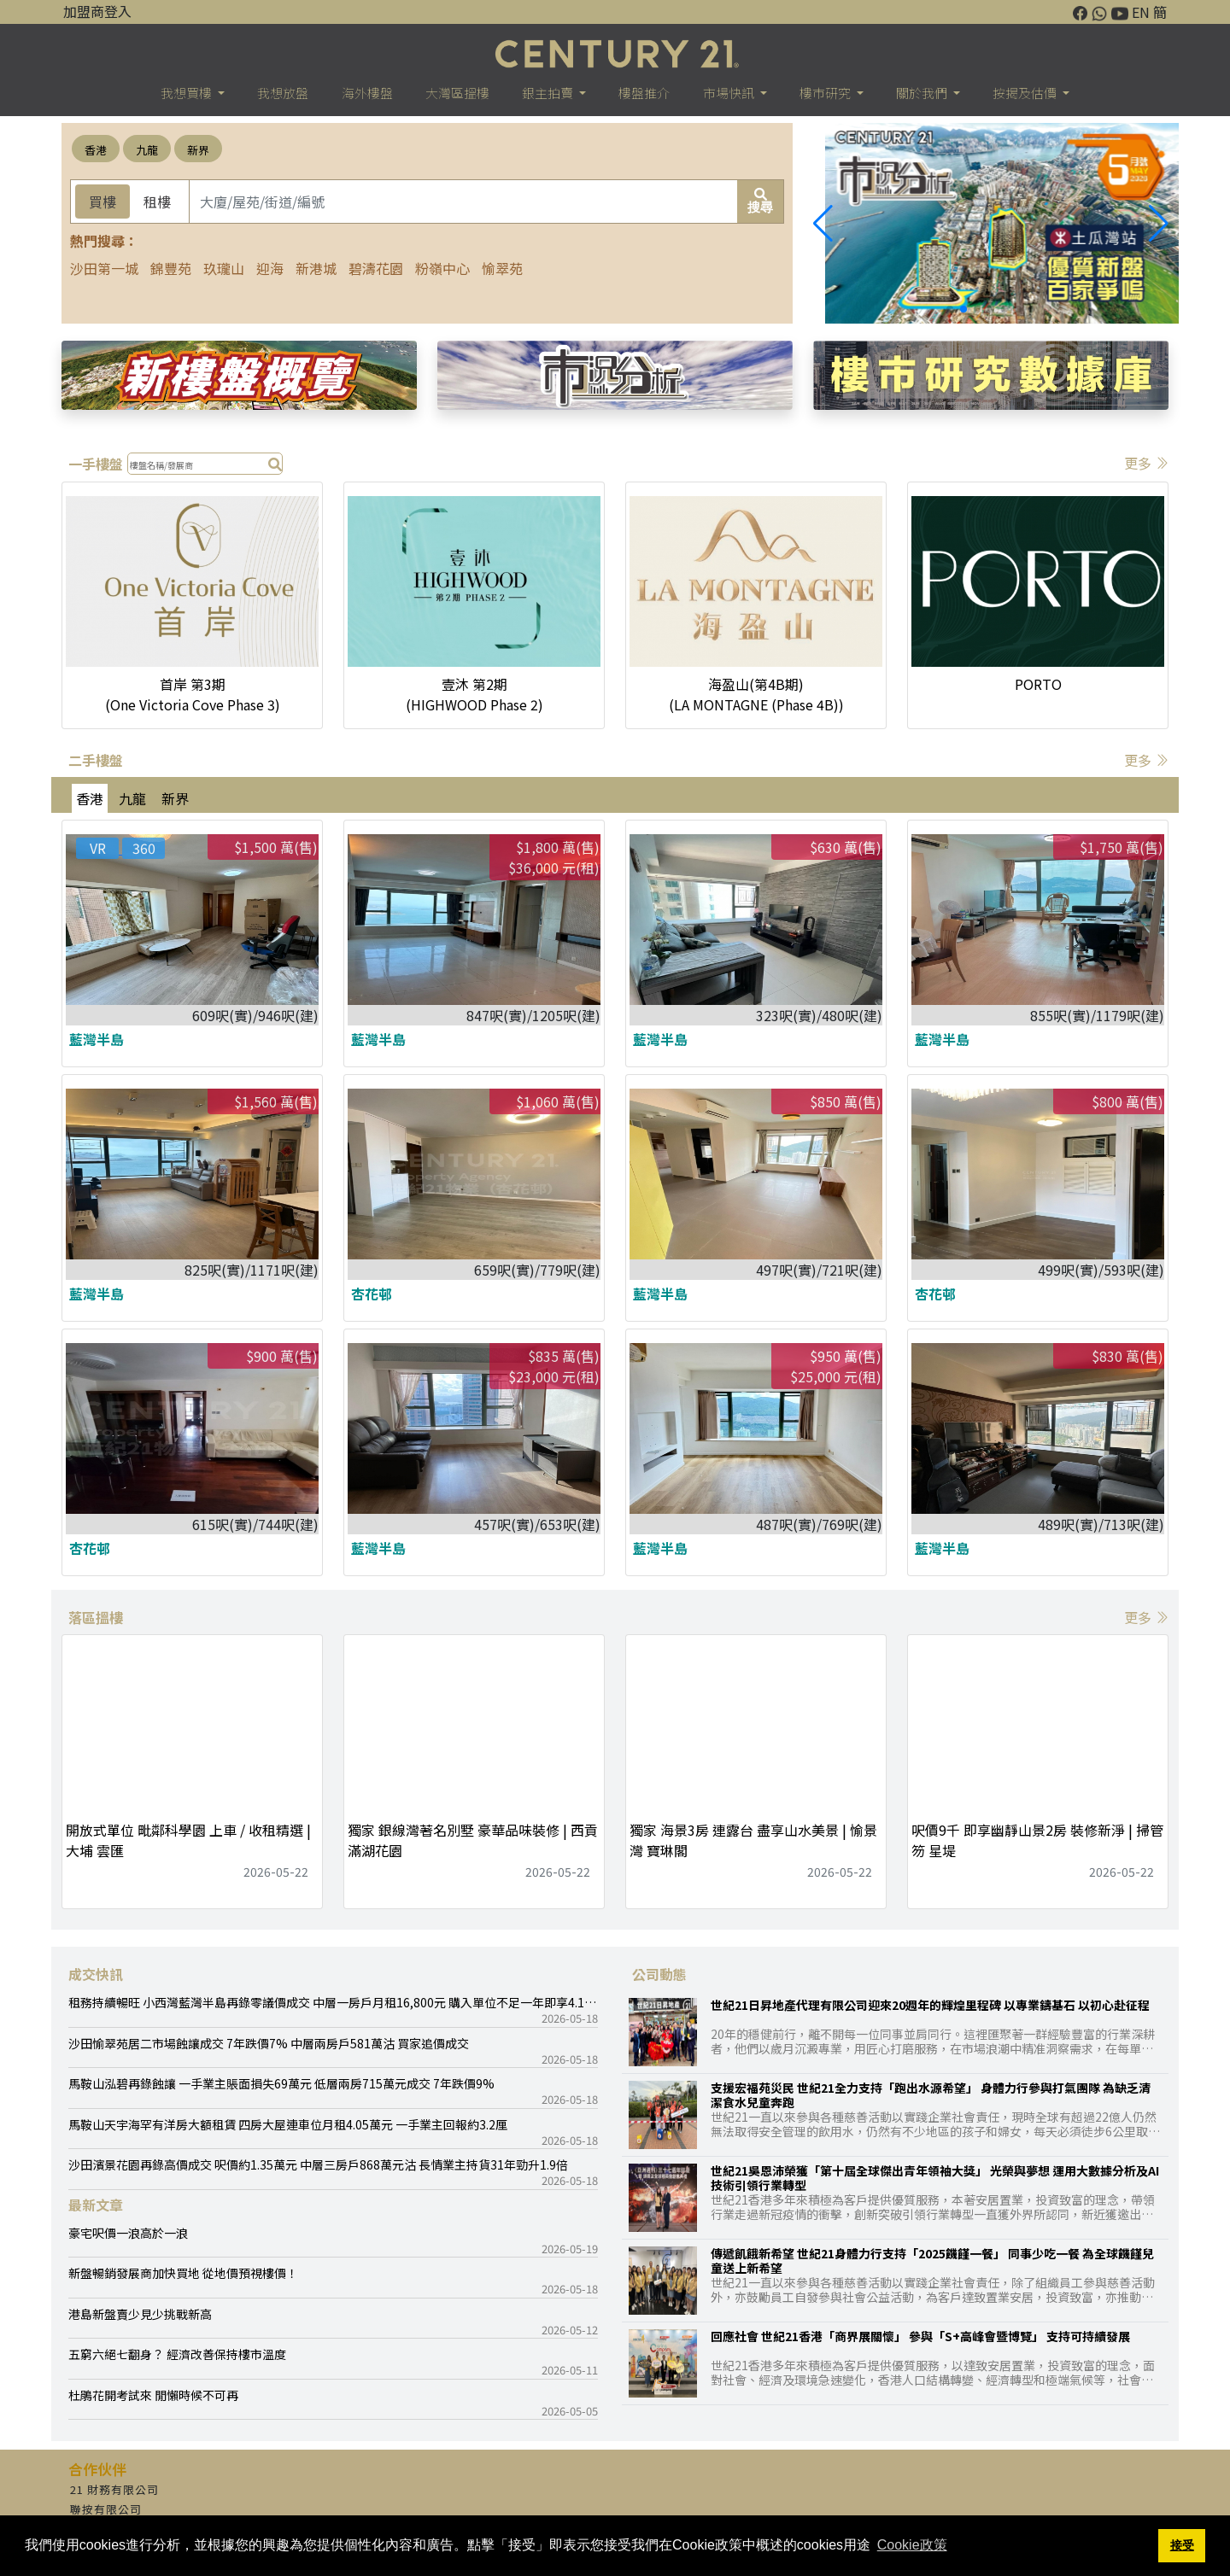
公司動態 (659, 1974)
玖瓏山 (223, 268)
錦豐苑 (170, 268)
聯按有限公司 (106, 2509)
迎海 (270, 268)
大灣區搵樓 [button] (457, 93)
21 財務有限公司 (114, 2489)
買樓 (102, 201)
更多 (1146, 463)
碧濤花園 (375, 268)
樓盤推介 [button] (644, 93)
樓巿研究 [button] (826, 93)
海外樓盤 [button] (367, 93)
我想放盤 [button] (282, 93)
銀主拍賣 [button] (549, 93)
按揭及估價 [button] (1026, 93)
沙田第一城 (104, 268)
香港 (96, 150)
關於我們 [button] (923, 93)
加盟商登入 (97, 11)
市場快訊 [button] (730, 93)
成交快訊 (95, 1974)
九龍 (147, 150)
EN (1141, 12)
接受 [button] (1182, 2545)
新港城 (316, 268)
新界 (198, 150)
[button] (1158, 223)
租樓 (157, 201)
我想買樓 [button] (187, 93)
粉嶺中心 (442, 268)
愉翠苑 (502, 268)
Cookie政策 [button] (912, 2545)
